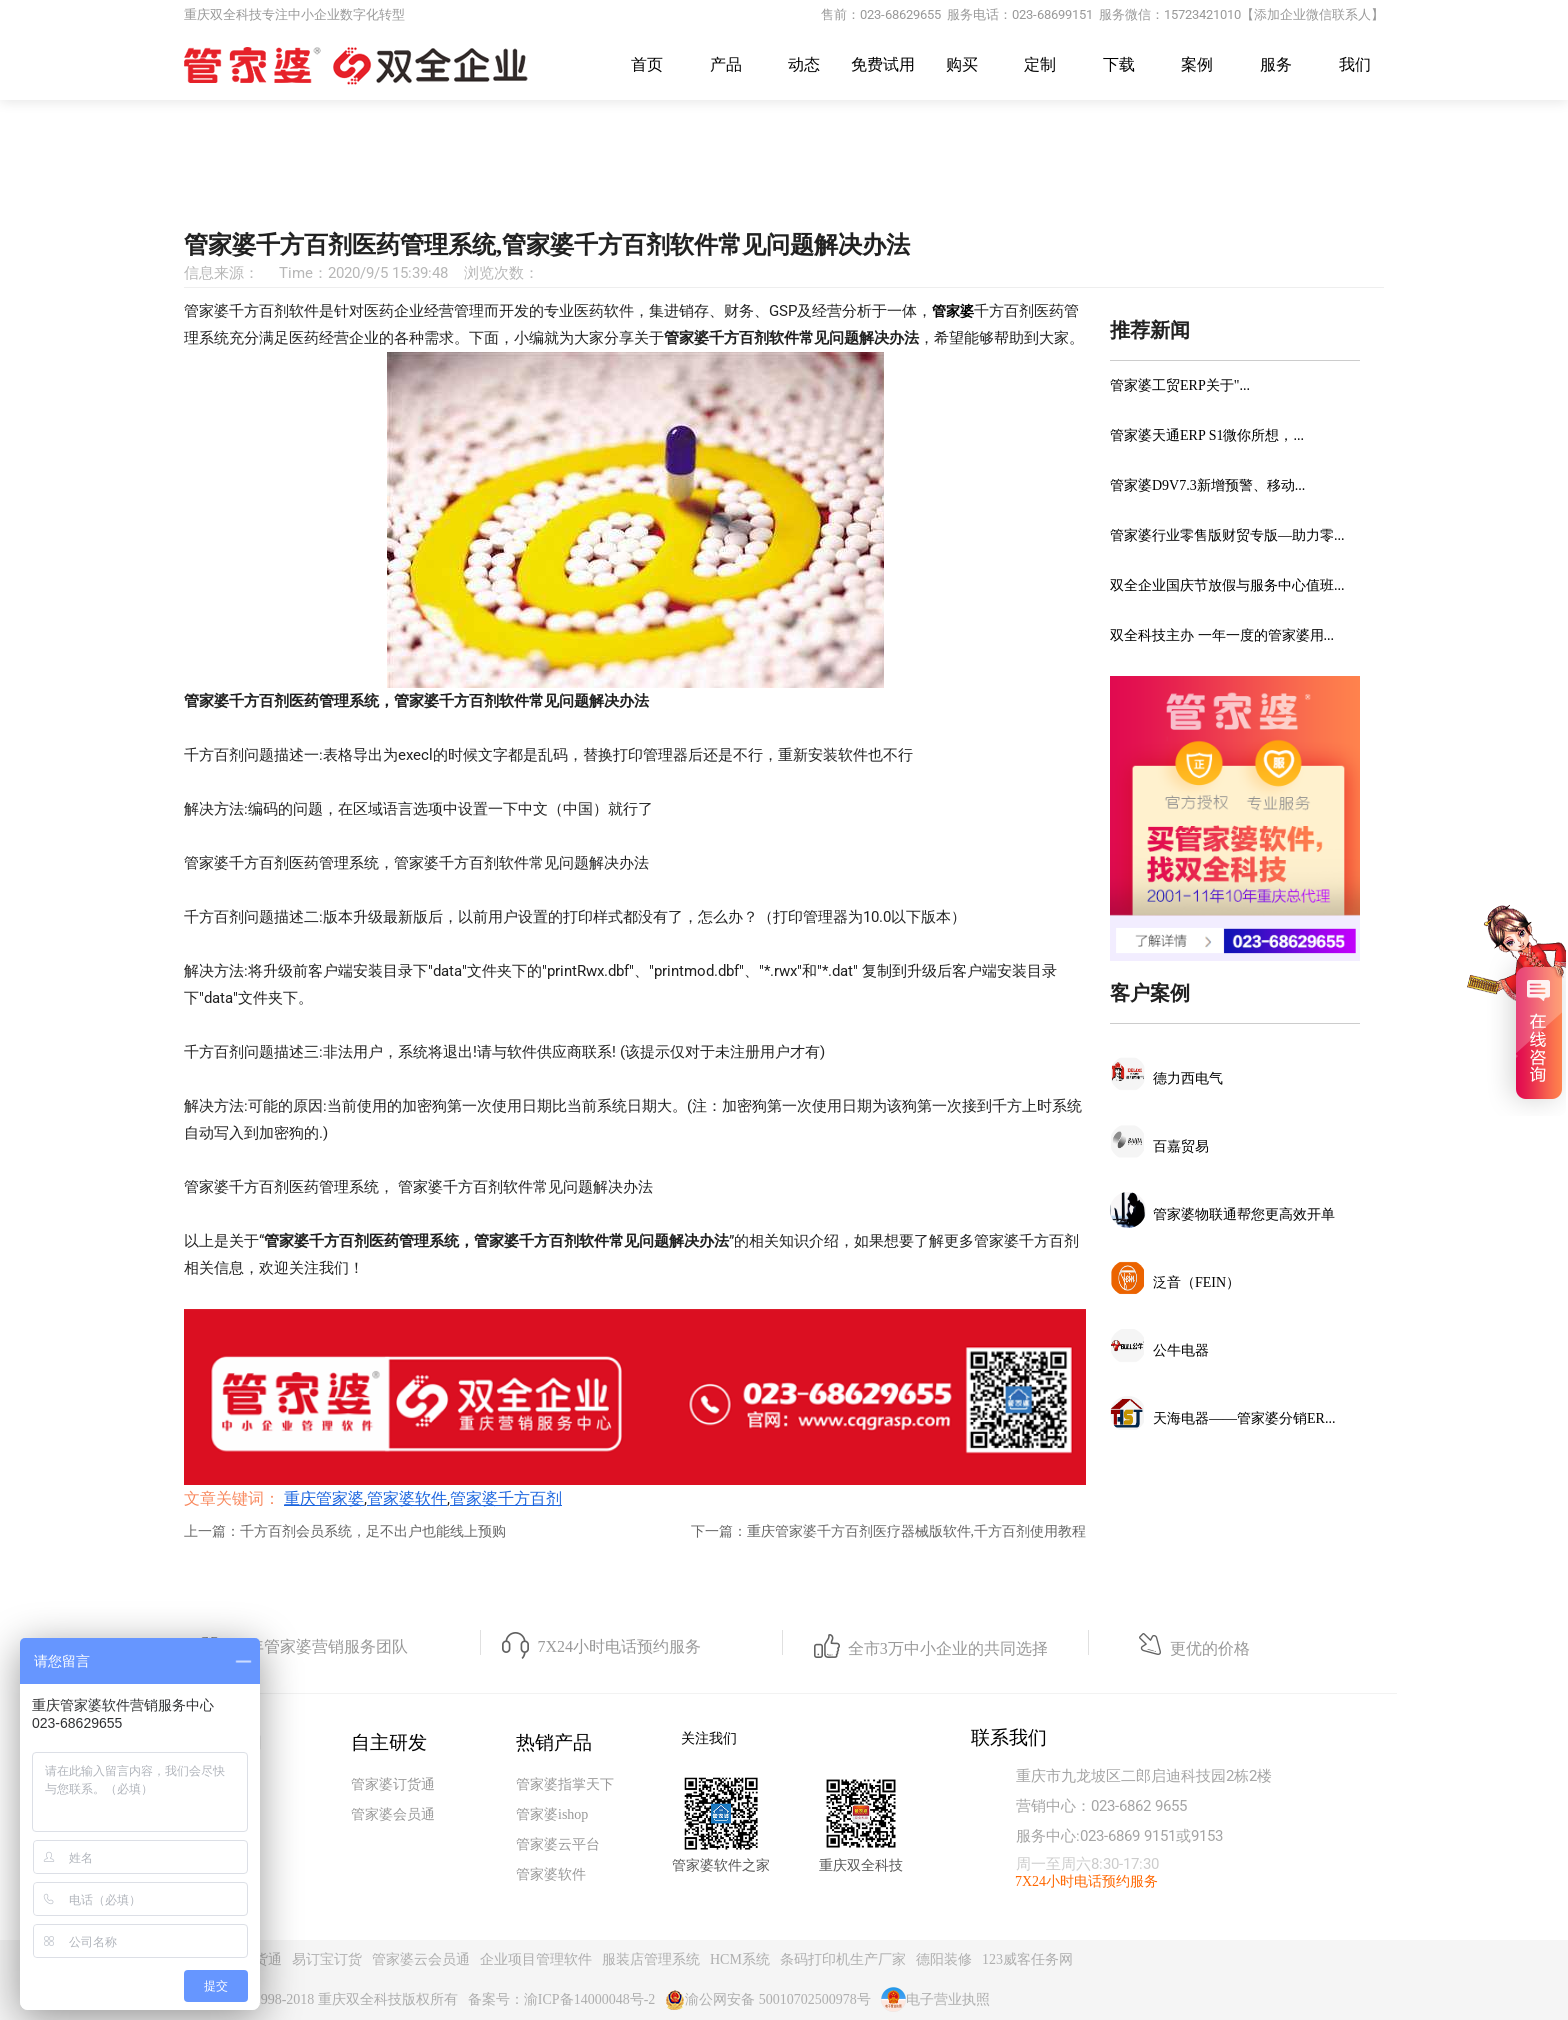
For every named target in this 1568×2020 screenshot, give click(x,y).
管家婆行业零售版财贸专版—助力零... (1227, 535)
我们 (1355, 64)
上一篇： (212, 1531)
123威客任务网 (1027, 1959)
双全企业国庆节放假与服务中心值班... (1227, 585)
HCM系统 (740, 1959)
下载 (1119, 64)
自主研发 (389, 1742)
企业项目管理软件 (536, 1959)
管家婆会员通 (393, 1814)
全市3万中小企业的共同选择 (948, 1648)
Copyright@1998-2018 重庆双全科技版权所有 (321, 1999)
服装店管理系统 (651, 1959)
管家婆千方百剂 (506, 1498)
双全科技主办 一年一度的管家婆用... (1222, 635)
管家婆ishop (552, 1814)
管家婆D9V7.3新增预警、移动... (1207, 485)
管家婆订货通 (393, 1784)
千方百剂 (879, 187)
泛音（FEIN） (1196, 1282)
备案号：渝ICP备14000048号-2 (561, 1999)
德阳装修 (944, 1959)
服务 (1276, 64)
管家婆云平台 (558, 1844)
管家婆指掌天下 (565, 1784)
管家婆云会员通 (421, 1959)
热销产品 (554, 1742)
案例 (1197, 64)
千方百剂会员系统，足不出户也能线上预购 (373, 1531)
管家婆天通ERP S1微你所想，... (1207, 435)
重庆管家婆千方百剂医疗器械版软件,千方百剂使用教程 (917, 1531)
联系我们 (1009, 1737)
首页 (647, 64)
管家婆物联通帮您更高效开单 (1244, 1214)
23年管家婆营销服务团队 (320, 1646)
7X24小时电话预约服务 (619, 1646)
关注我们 (709, 1738)
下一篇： (719, 1531)
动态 (804, 64)
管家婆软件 (407, 1498)
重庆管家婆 (696, 187)
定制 (1040, 64)
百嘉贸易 (1181, 1146)
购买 (962, 64)
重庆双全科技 (861, 1865)
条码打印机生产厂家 (843, 1959)
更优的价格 (1210, 1648)
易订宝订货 (327, 1959)
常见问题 (793, 187)
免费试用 (883, 64)
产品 (726, 64)
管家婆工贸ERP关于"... (1180, 385)
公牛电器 (1181, 1350)
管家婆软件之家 (721, 1865)
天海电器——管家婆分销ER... (1244, 1418)
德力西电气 (1188, 1078)
